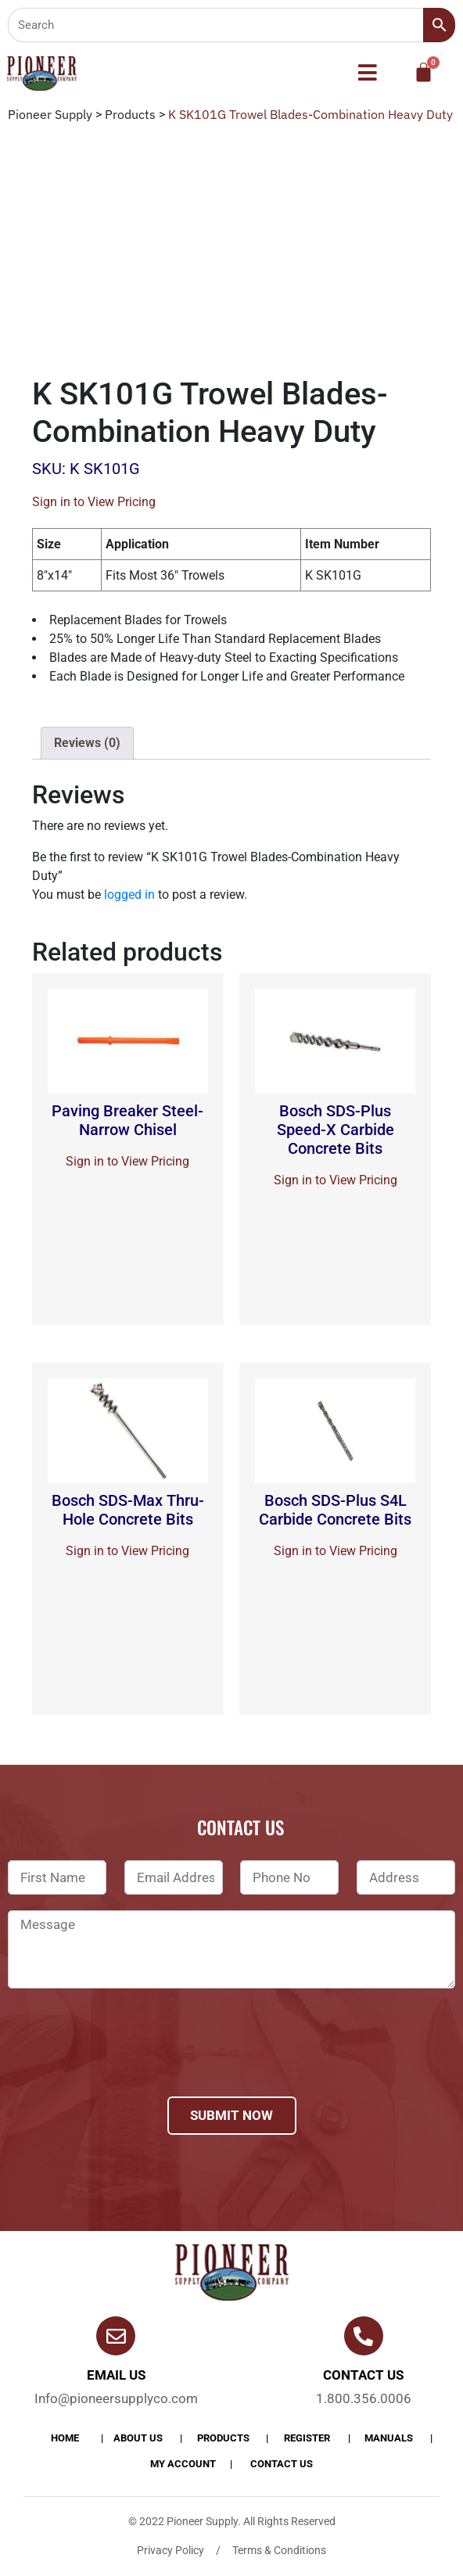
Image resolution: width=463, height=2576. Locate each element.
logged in (129, 894)
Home (65, 2438)
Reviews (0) (87, 742)
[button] (367, 73)
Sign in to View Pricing (94, 501)
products (223, 2438)
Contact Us (281, 2464)
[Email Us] (115, 2335)
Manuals (388, 2438)
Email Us (116, 2375)
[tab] (87, 743)
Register (307, 2438)
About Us (138, 2438)
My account (183, 2464)
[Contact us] (363, 2335)
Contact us (363, 2375)
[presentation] (127, 2063)
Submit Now (231, 2115)
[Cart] (423, 72)
